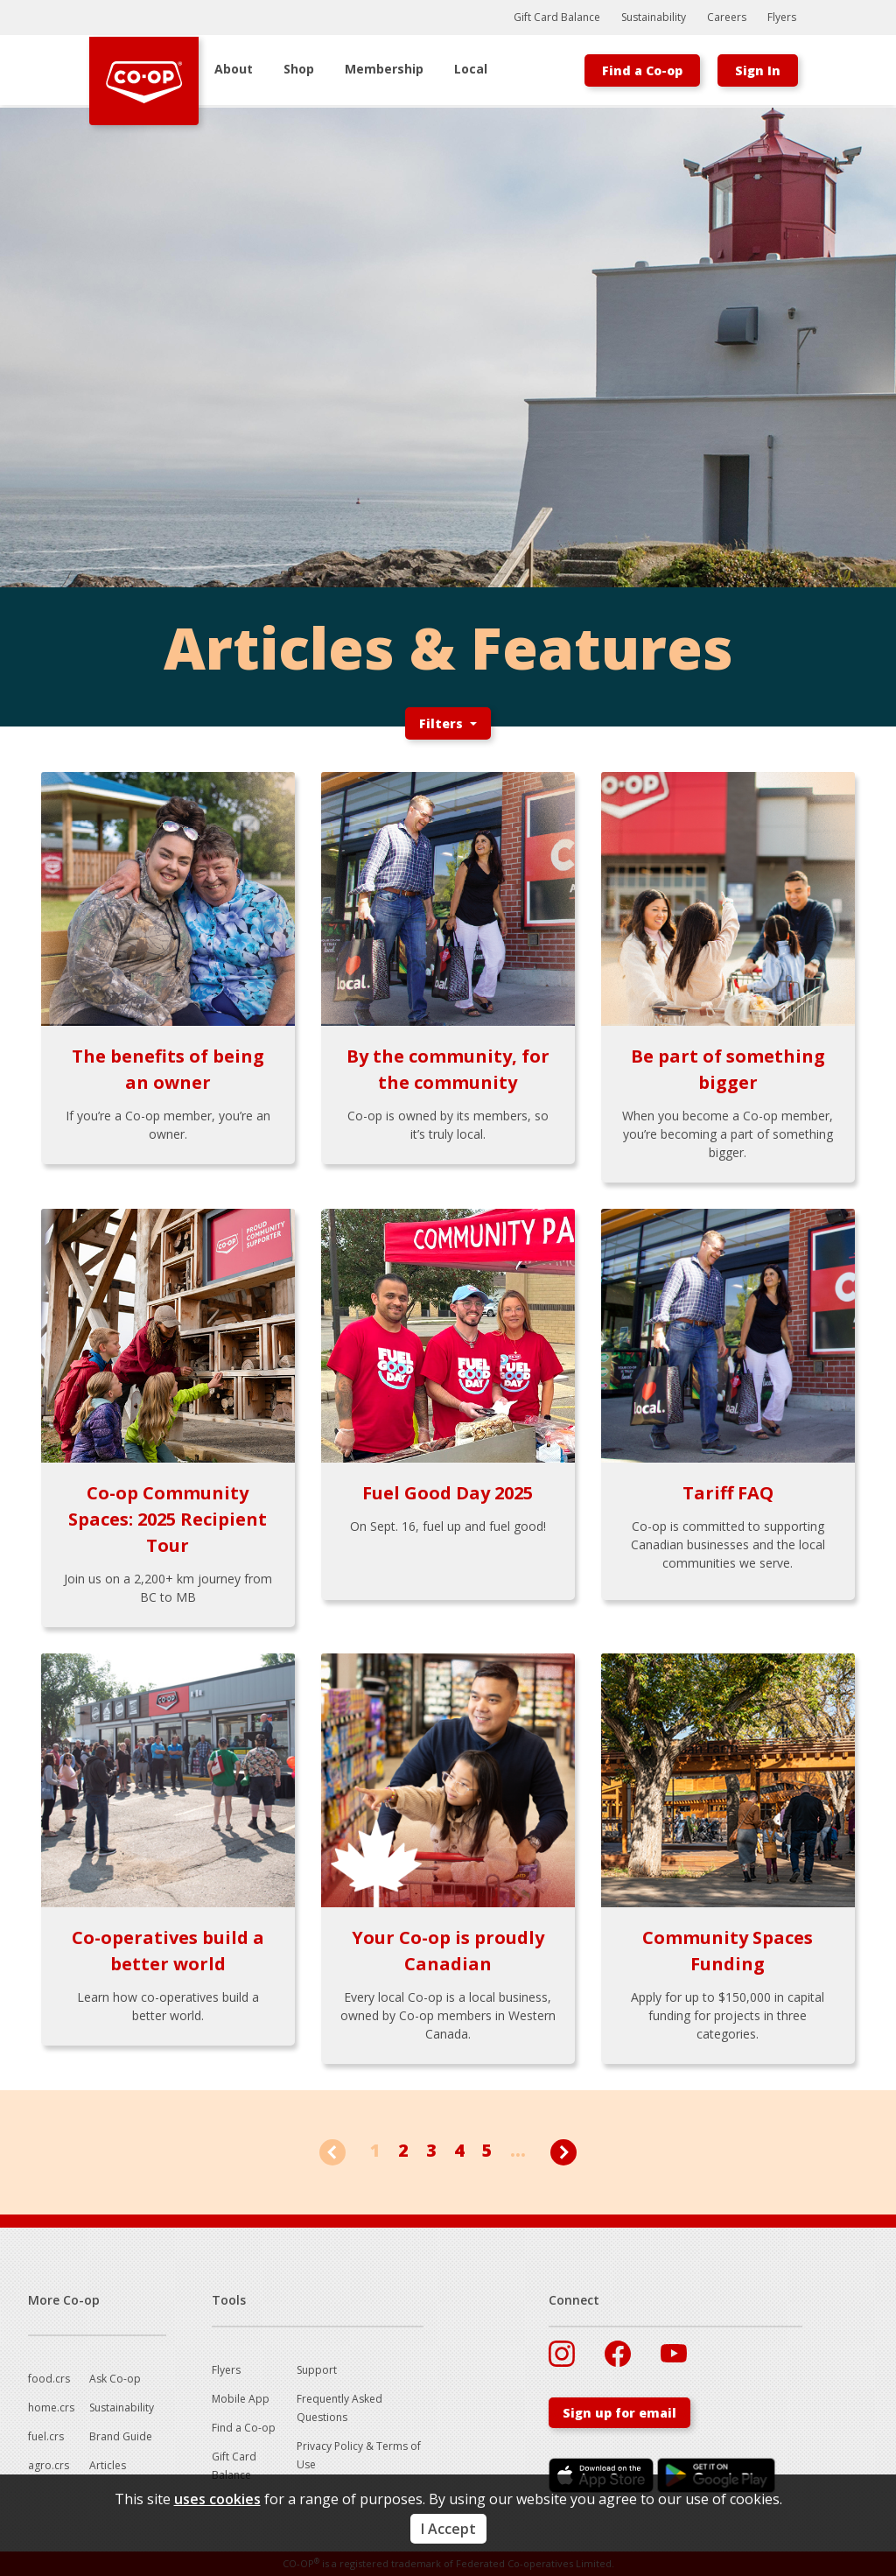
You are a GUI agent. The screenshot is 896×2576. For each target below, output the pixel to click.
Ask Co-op (115, 2378)
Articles (107, 2465)
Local (470, 68)
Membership (384, 68)
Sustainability (653, 17)
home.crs (51, 2407)
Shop (299, 68)
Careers (726, 17)
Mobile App (241, 2398)
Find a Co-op (642, 70)
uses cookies (217, 2499)
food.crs (49, 2378)
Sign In (757, 70)
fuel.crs (46, 2436)
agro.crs (48, 2465)
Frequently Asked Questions (339, 2408)
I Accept (448, 2528)
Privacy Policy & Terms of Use (359, 2455)
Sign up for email (619, 2412)
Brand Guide (120, 2436)
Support (317, 2369)
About (233, 68)
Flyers (781, 17)
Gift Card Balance (557, 17)
